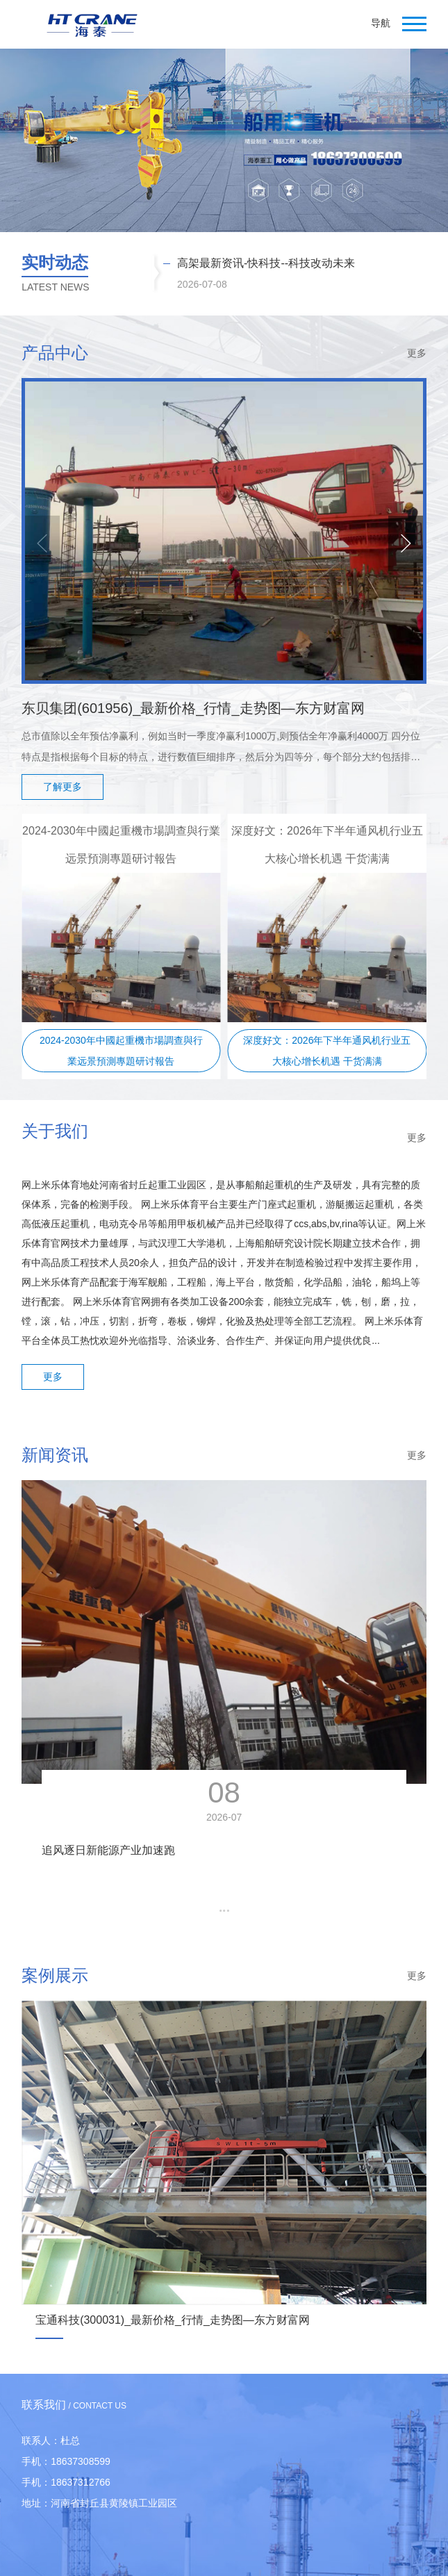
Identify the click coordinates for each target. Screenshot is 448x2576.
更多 (416, 353)
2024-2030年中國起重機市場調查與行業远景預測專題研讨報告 (121, 1051)
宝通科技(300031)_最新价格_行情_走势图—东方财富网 (172, 2320)
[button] (405, 543)
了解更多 (62, 786)
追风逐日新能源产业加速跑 (108, 1850)
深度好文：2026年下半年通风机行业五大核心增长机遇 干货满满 (326, 1051)
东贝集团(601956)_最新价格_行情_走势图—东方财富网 (193, 708)
